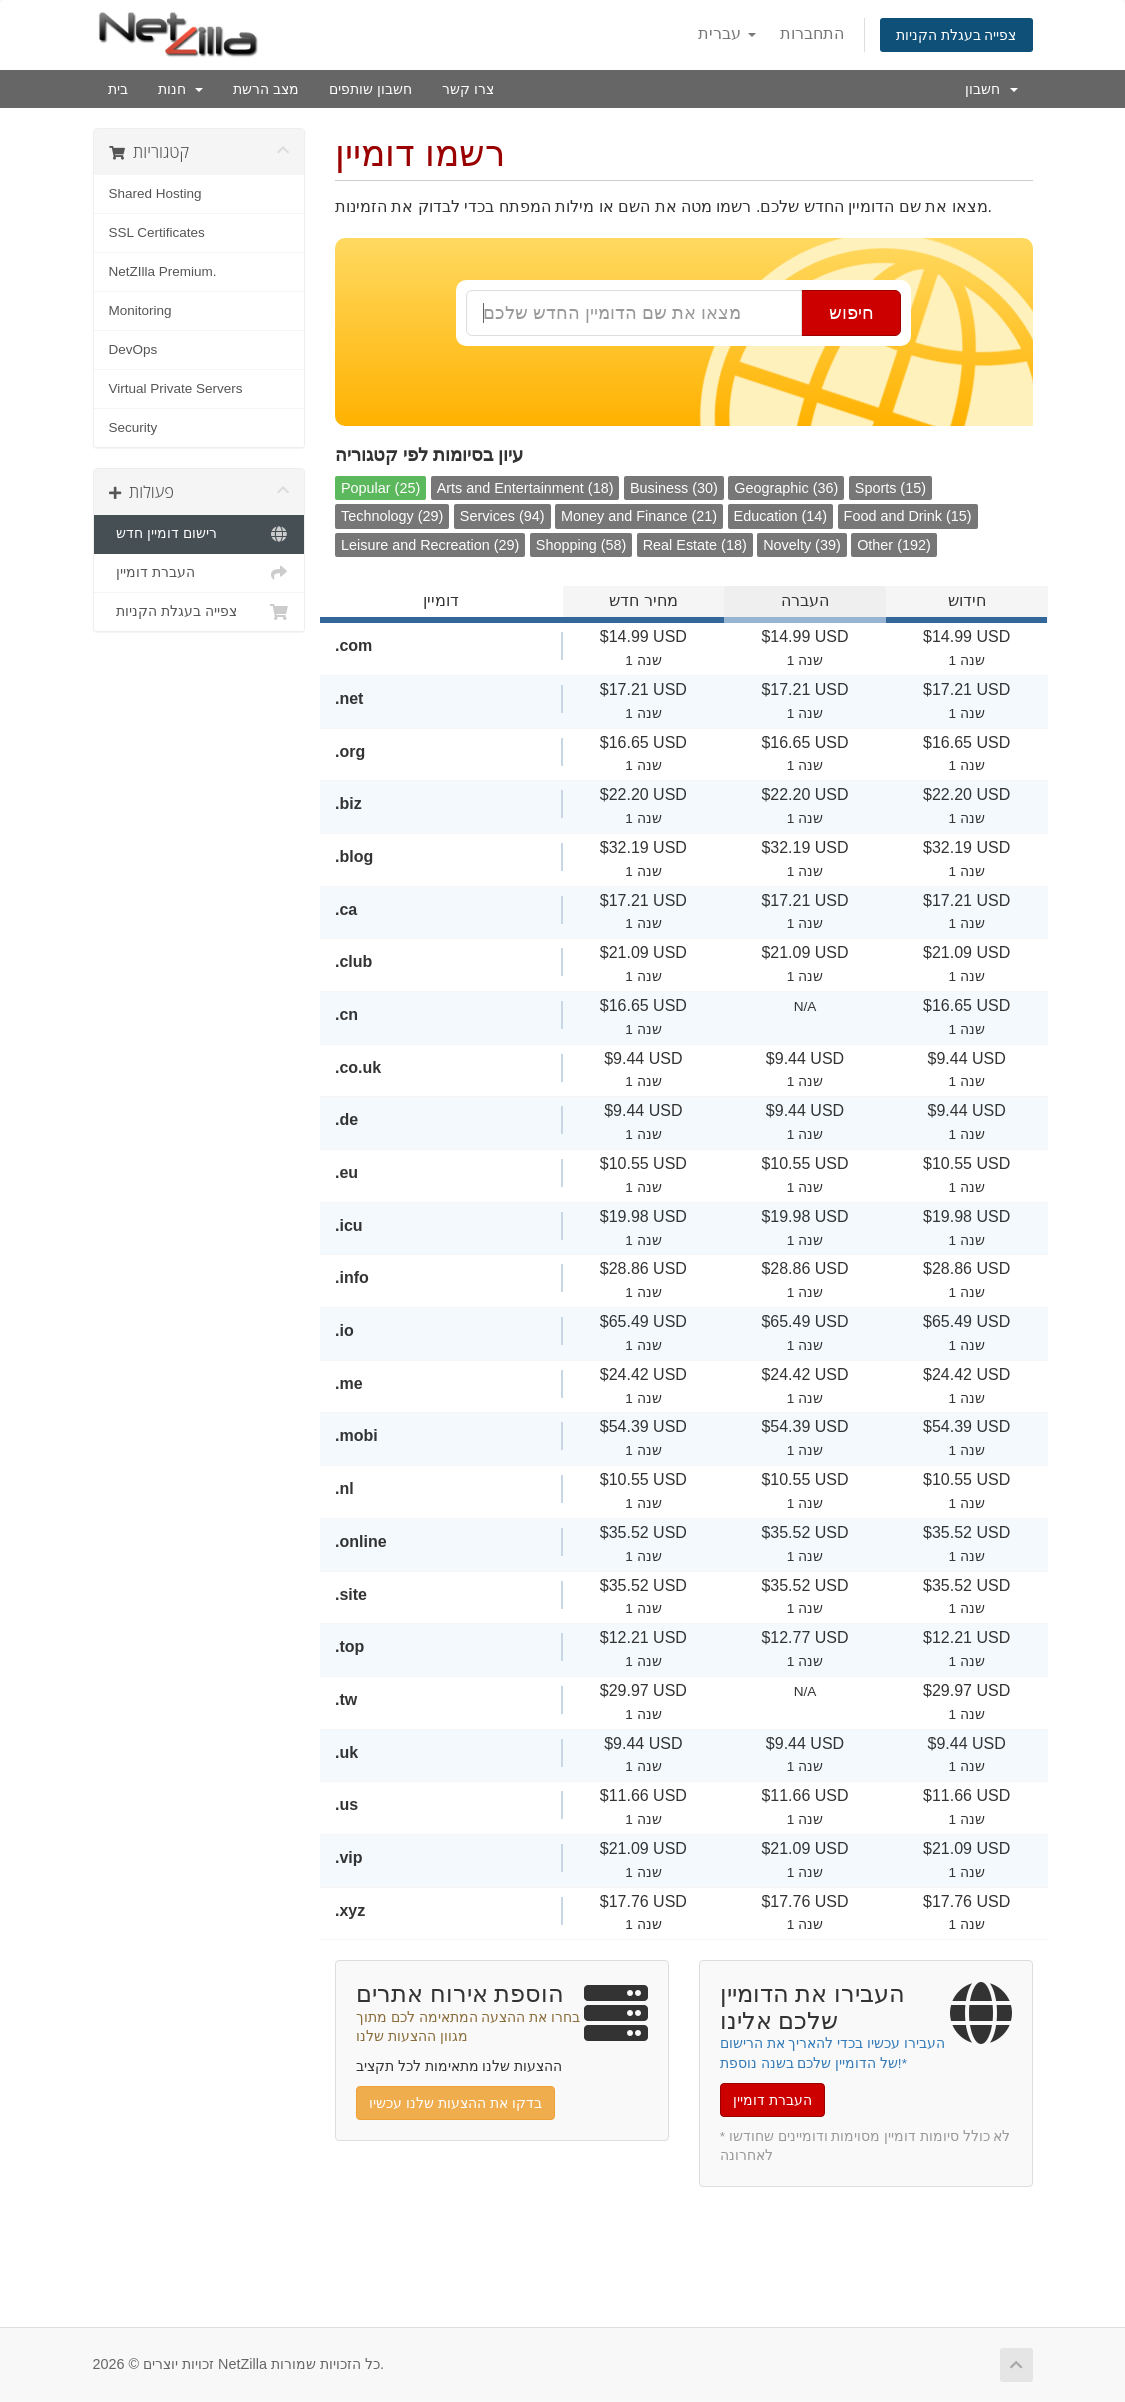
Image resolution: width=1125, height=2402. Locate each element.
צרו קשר (468, 89)
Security (133, 427)
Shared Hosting (155, 193)
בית (118, 89)
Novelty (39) (802, 545)
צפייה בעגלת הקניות (956, 35)
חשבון (991, 89)
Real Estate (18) (695, 545)
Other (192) (894, 545)
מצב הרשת (266, 89)
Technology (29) (392, 516)
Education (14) (781, 516)
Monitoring (140, 310)
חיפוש (851, 313)
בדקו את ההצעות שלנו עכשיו (455, 2103)
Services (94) (502, 516)
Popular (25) (380, 488)
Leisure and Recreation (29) (430, 545)
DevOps (133, 349)
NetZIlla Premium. (163, 271)
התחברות (812, 33)
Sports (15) (890, 488)
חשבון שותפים (370, 89)
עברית (726, 33)
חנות (181, 89)
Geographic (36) (786, 488)
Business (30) (674, 488)
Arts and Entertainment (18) (525, 488)
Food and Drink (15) (908, 516)
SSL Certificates (157, 232)
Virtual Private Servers (176, 388)
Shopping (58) (581, 545)
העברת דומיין (199, 573)
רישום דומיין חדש (199, 534)
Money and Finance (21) (639, 516)
